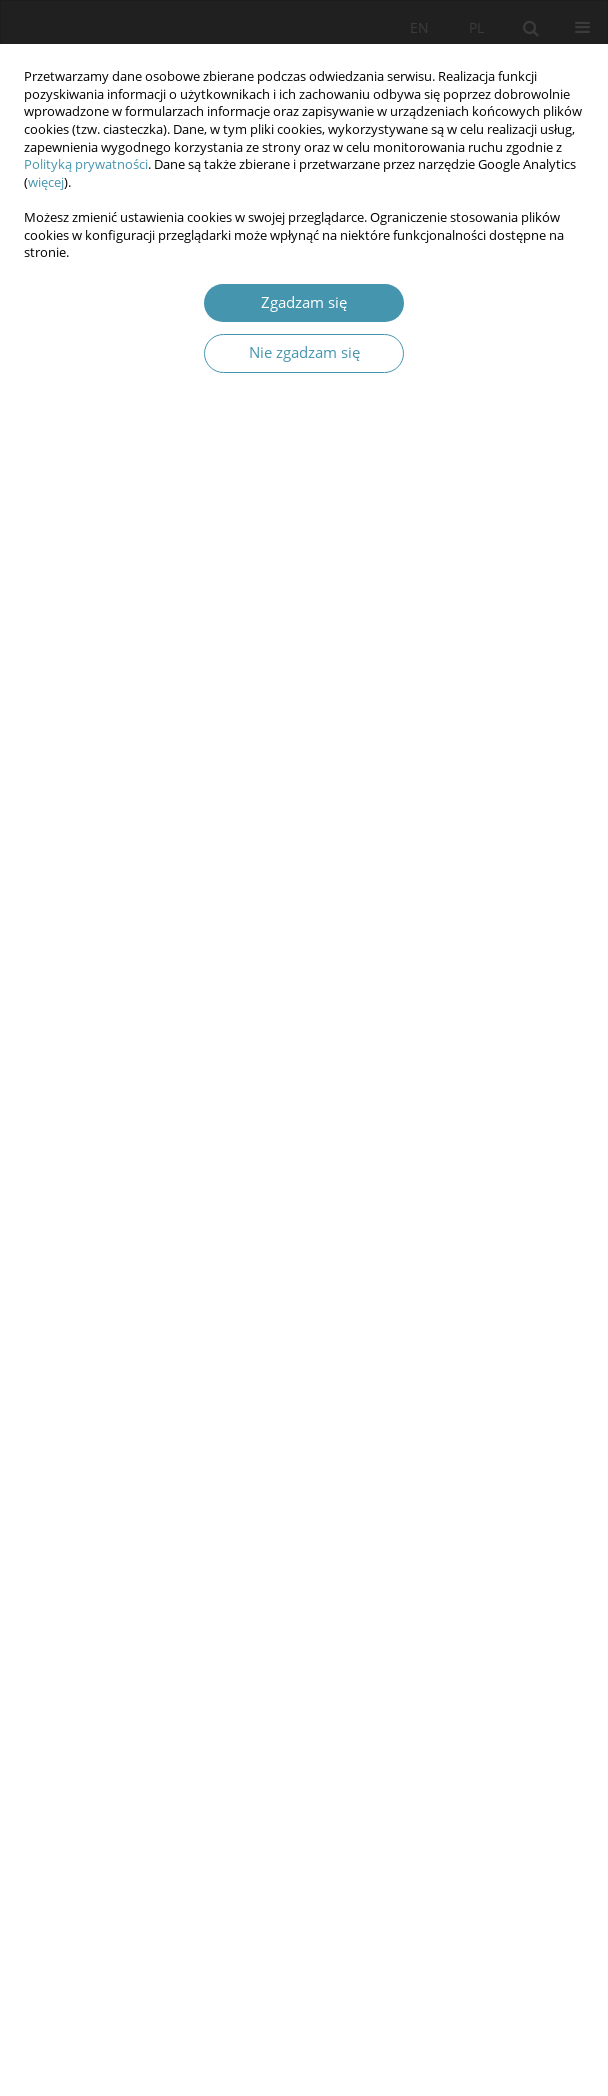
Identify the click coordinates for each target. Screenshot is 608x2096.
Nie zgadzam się (304, 352)
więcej (46, 182)
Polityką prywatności (86, 164)
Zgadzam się (304, 302)
